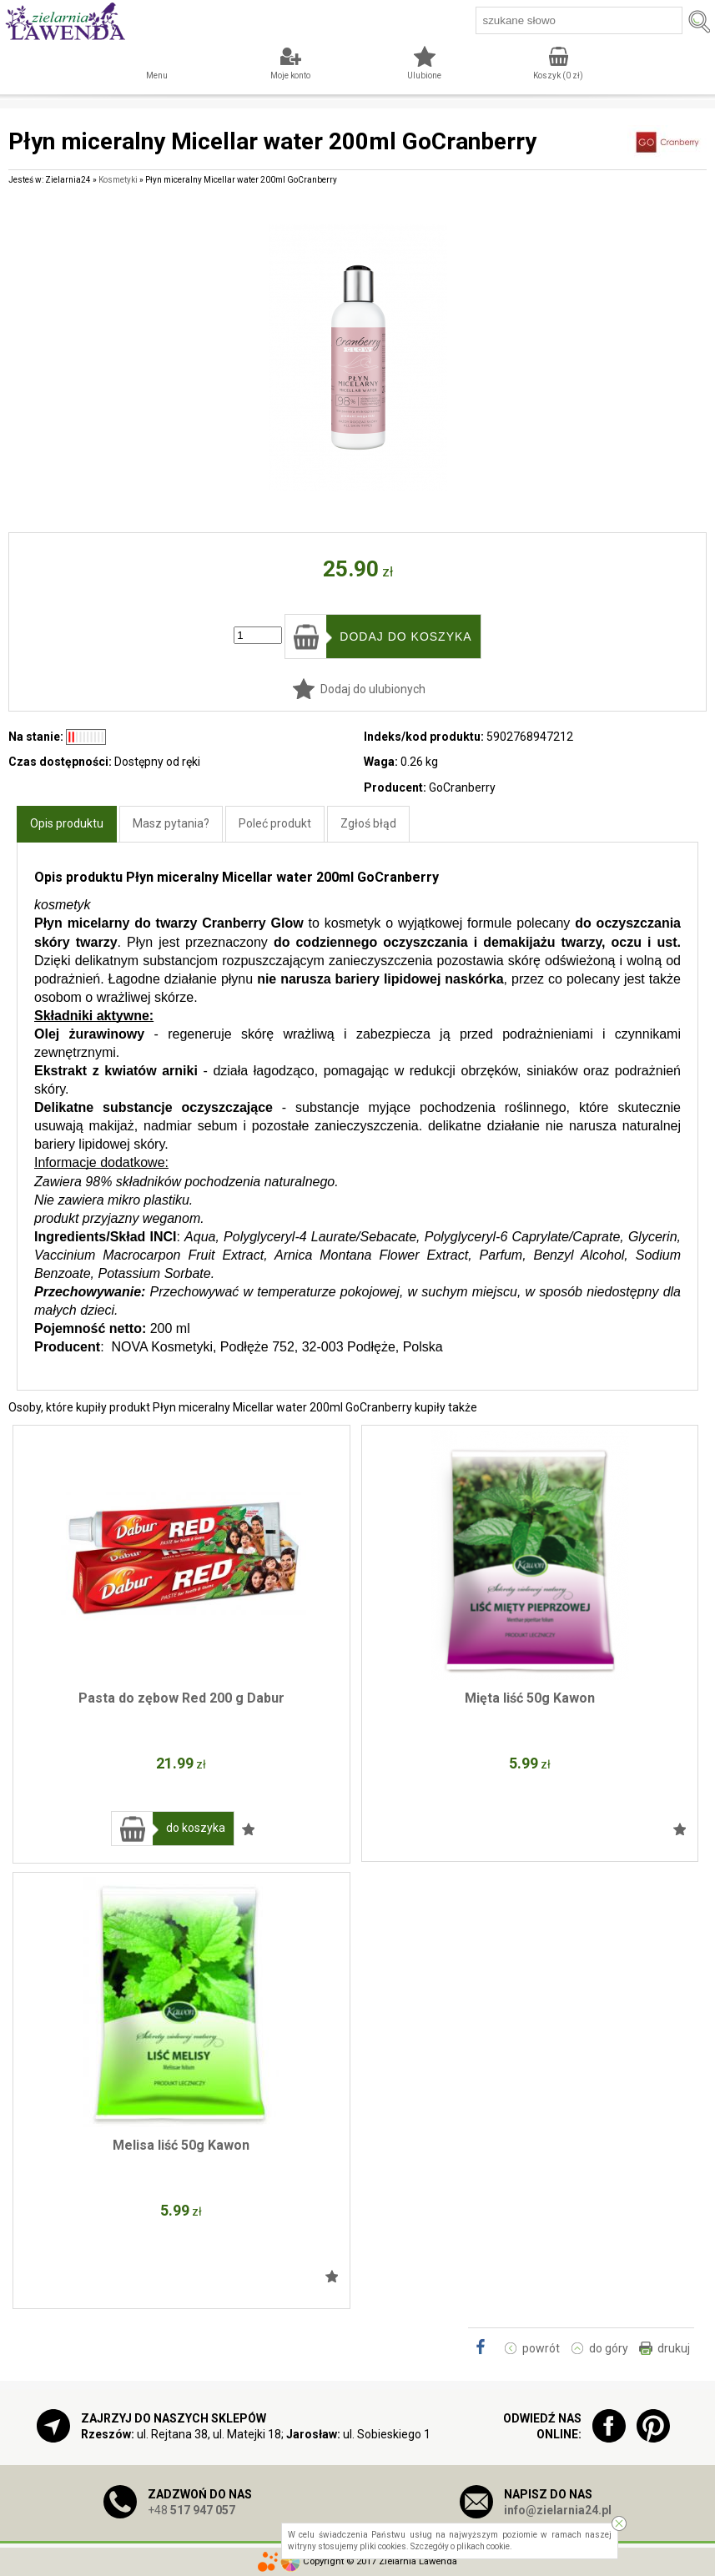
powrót (541, 2348)
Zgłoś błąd (368, 823)
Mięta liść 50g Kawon (530, 1698)
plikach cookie (483, 2546)
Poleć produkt (275, 823)
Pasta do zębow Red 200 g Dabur (181, 1698)
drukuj (673, 2348)
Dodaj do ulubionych (372, 689)
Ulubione (424, 75)
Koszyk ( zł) (558, 75)
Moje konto (290, 75)
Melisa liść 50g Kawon (181, 2145)
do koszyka (195, 1827)
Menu (157, 75)
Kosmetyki (118, 179)
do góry (608, 2348)
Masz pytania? (171, 823)
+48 (191, 2510)
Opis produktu (66, 823)
